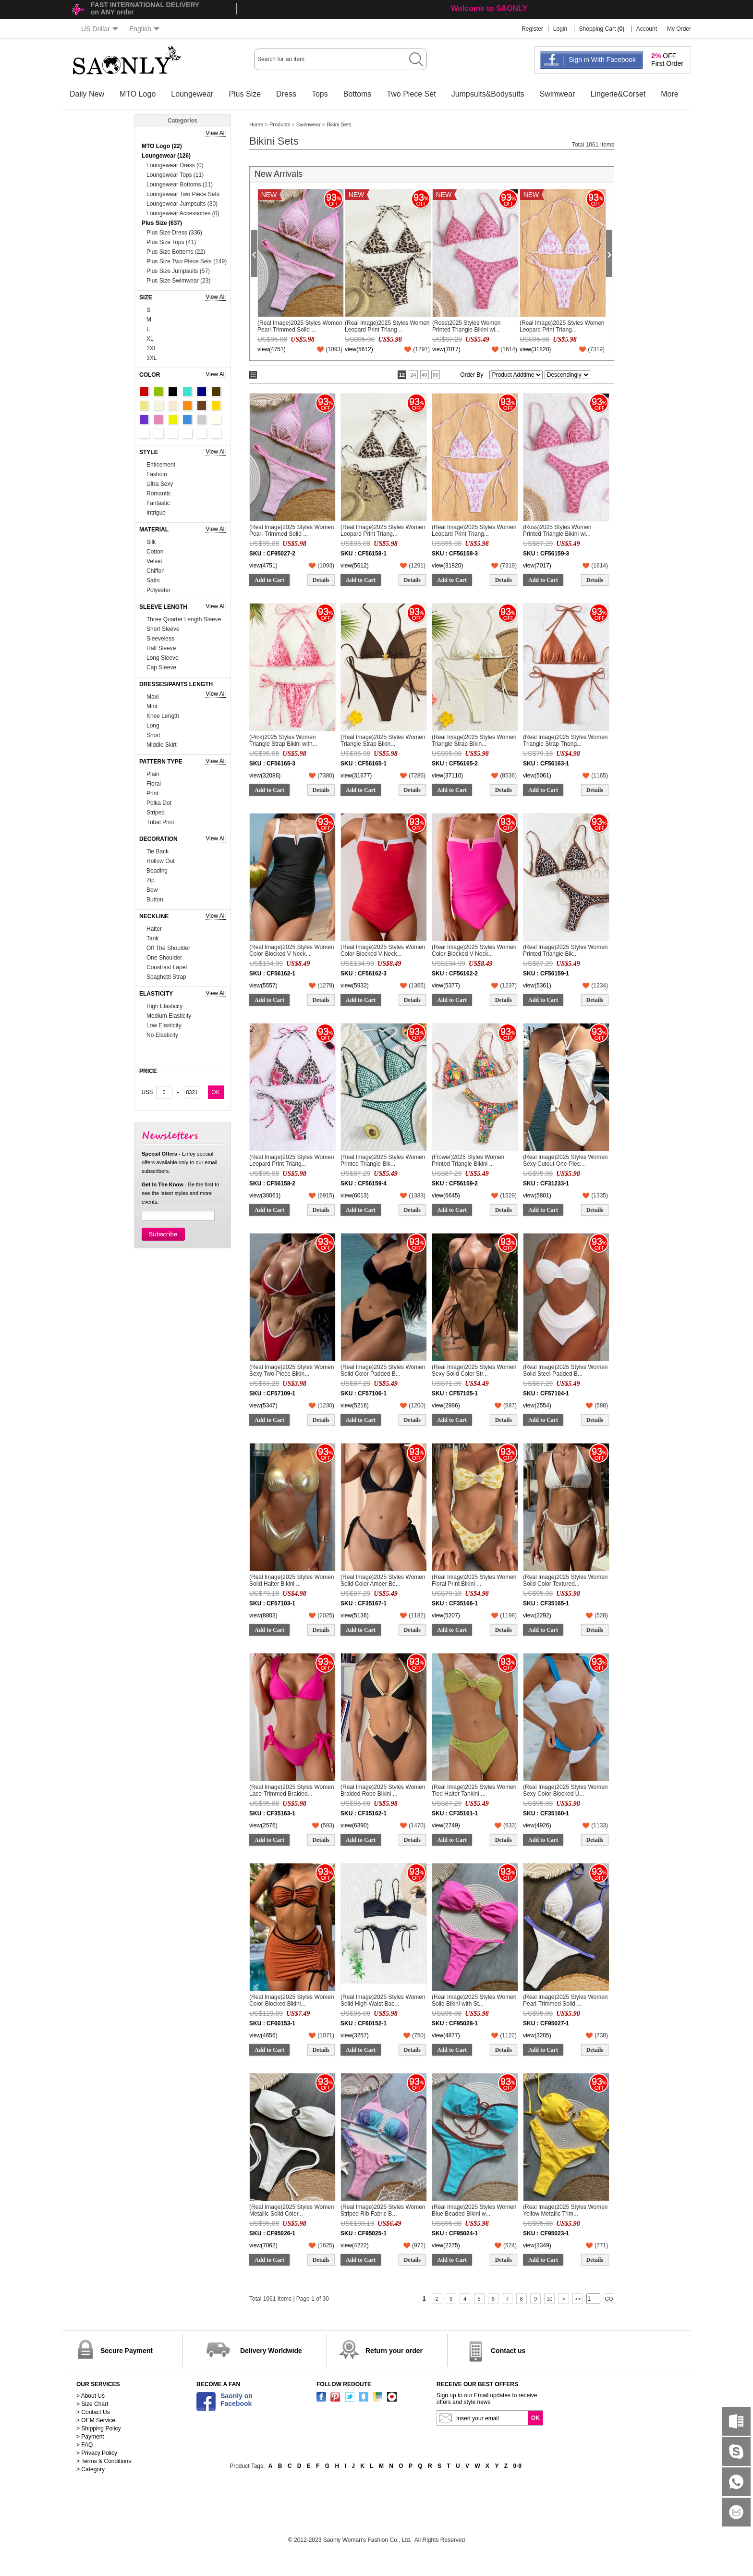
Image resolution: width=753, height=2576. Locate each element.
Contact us (508, 2350)
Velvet (154, 561)
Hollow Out (160, 861)
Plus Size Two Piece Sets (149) (186, 261)
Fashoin (156, 474)
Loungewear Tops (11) (175, 175)
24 (413, 375)
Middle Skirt (161, 744)
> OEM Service (95, 2420)
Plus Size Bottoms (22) (175, 251)
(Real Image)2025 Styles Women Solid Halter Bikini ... (291, 1580)
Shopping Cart (597, 28)
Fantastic (158, 503)
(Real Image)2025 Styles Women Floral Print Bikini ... (474, 1580)
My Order (679, 28)
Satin (152, 580)
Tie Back (157, 851)
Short (153, 735)
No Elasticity (162, 1035)
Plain (152, 774)
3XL (151, 358)
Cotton (154, 551)
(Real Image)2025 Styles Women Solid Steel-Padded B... (565, 1370)
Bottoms (357, 94)
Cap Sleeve (161, 667)
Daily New (87, 94)
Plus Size (245, 94)
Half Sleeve (161, 648)
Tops (320, 94)
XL (150, 338)
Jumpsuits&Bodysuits (487, 94)
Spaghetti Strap (166, 977)
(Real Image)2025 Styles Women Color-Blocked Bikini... (291, 2000)
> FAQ (84, 2444)
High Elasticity (164, 1006)
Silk (151, 542)
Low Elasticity (164, 1025)
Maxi (152, 696)
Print (152, 793)
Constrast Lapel (166, 967)
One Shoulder (164, 957)
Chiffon (155, 570)
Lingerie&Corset (618, 94)
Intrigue (156, 512)
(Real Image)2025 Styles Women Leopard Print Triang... (387, 326)
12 (402, 375)
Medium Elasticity (168, 1015)
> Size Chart (92, 2404)
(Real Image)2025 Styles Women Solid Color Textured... (565, 1580)
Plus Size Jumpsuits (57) (178, 271)
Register (532, 28)
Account (646, 28)
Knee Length (162, 716)
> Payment (90, 2436)
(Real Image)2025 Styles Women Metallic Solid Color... (291, 2210)
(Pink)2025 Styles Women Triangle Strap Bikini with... (283, 740)
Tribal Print (160, 822)
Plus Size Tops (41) (171, 242)
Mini (151, 706)
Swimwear (557, 94)
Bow (152, 890)
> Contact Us (93, 2412)
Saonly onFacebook (236, 2399)
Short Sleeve (163, 629)
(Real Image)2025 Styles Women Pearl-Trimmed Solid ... (299, 326)
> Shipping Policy (98, 2428)
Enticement (160, 464)
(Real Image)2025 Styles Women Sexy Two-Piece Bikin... (291, 1370)
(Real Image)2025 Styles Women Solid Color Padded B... (382, 1370)
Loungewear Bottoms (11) (179, 184)
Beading (157, 870)
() (334, 349)
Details (321, 580)
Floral (153, 783)
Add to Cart (269, 580)
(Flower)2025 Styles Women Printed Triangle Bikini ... (468, 1160)
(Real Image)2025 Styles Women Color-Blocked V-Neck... (291, 950)
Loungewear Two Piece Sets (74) (182, 195)
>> (578, 2299)
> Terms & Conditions (103, 2461)
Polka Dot (158, 803)
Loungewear (192, 94)
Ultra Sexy (159, 484)
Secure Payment (126, 2350)
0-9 (517, 2466)
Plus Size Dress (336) (174, 232)
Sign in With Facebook (602, 59)
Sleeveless (160, 638)
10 (549, 2299)
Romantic (158, 493)
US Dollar (99, 29)
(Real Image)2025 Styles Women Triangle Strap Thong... (565, 740)
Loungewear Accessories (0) (182, 213)
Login (560, 28)
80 (435, 375)
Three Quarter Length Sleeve (183, 619)
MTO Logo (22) (162, 146)
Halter (154, 928)
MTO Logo (138, 94)
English (144, 29)
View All (216, 133)
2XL (151, 348)
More (669, 94)
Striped (155, 812)
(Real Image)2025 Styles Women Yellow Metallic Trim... (565, 2210)
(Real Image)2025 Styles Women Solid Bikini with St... (474, 2000)
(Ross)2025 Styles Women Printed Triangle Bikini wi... (466, 326)
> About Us (90, 2395)
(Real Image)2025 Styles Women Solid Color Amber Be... (382, 1580)
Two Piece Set (411, 94)
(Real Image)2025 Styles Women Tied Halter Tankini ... (474, 1790)
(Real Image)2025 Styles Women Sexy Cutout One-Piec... (565, 1160)
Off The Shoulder (168, 948)
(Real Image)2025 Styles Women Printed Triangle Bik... (565, 950)
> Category (90, 2469)
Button (154, 899)
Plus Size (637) (162, 223)
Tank (152, 938)
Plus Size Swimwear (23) (178, 280)
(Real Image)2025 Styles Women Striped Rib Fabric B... (382, 2210)
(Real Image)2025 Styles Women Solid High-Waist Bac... (382, 2000)
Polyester (158, 590)
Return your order (394, 2350)
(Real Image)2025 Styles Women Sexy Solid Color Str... (474, 1370)
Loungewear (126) (166, 155)
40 (424, 375)
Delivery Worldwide (271, 2350)
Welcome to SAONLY (489, 8)
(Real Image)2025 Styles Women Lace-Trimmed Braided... (291, 1790)
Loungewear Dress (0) (175, 165)
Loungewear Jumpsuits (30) (182, 203)
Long (152, 725)
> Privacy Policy (96, 2453)
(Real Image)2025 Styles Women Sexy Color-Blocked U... (565, 1790)
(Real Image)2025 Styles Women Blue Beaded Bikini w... (474, 2210)
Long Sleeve (162, 657)
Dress (286, 94)
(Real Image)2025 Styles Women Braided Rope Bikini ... (382, 1790)
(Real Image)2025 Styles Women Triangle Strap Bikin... (382, 740)
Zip (150, 880)
